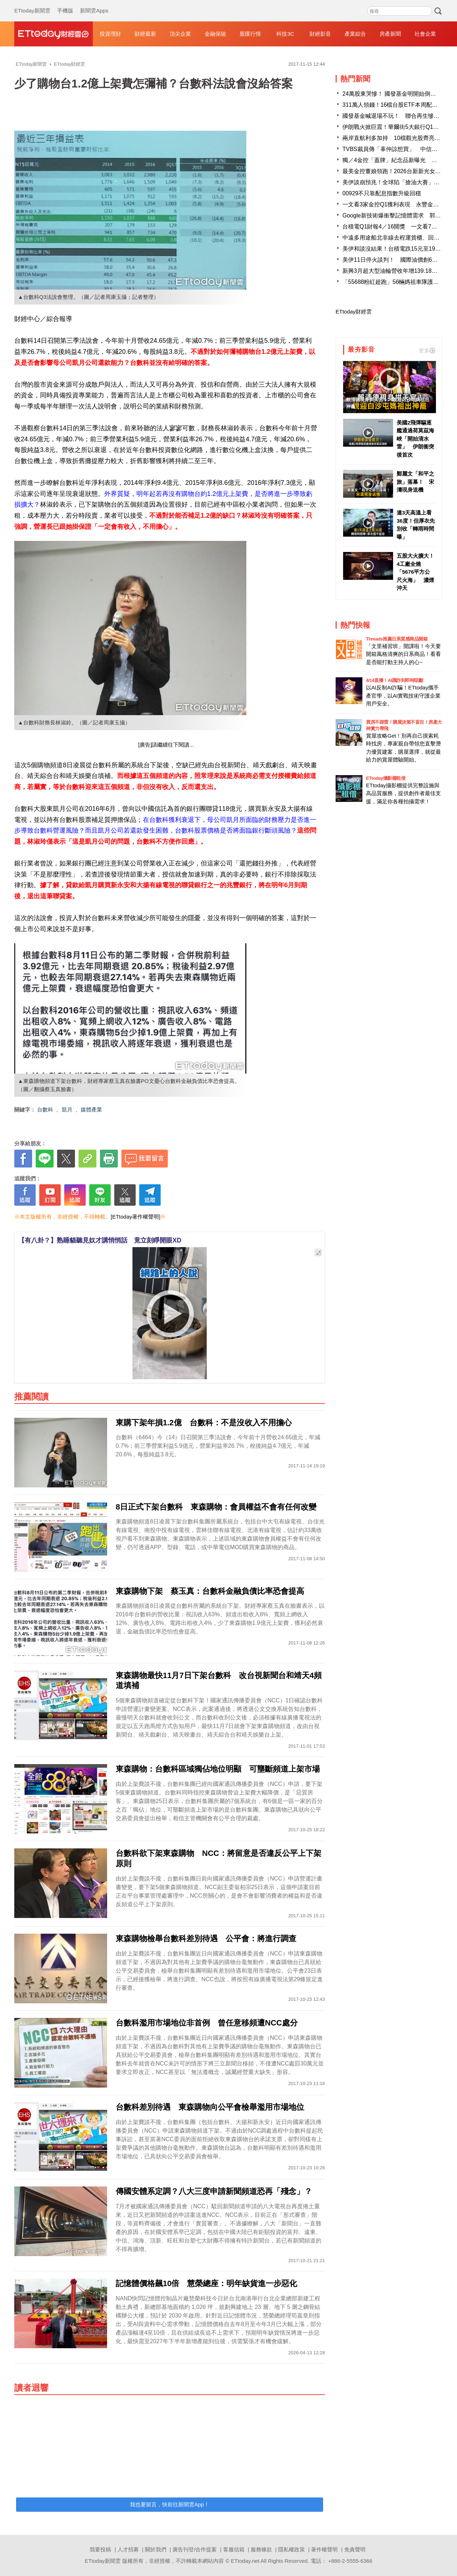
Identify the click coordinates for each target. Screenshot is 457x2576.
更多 (427, 350)
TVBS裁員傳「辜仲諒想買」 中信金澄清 (395, 149)
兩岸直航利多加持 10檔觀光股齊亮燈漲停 (397, 138)
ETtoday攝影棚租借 (385, 778)
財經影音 (320, 34)
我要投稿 (100, 2549)
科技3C (285, 34)
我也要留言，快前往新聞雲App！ (169, 2504)
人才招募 (128, 2549)
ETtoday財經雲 (354, 311)
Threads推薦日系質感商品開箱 (396, 639)
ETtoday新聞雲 (32, 3)
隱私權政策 (291, 2549)
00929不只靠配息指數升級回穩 (381, 193)
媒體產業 (91, 1109)
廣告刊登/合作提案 (194, 2549)
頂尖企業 (180, 34)
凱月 (67, 1109)
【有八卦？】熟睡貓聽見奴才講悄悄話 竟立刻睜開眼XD (99, 1240)
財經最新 (145, 34)
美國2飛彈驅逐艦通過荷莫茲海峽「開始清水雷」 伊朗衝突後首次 (415, 439)
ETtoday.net (245, 2561)
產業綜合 (355, 34)
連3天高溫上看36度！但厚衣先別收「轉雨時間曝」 (416, 524)
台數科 (45, 1109)
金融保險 (215, 34)
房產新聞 (390, 34)
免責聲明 (355, 2549)
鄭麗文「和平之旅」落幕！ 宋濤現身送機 (415, 482)
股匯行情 (250, 34)
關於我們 (155, 2549)
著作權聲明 (324, 2549)
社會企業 (425, 34)
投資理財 (110, 34)
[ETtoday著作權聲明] (135, 1217)
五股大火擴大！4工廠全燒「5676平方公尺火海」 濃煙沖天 (415, 572)
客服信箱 (234, 2549)
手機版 (65, 3)
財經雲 (53, 33)
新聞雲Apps (94, 3)
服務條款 (261, 2549)
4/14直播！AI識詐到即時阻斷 (394, 680)
